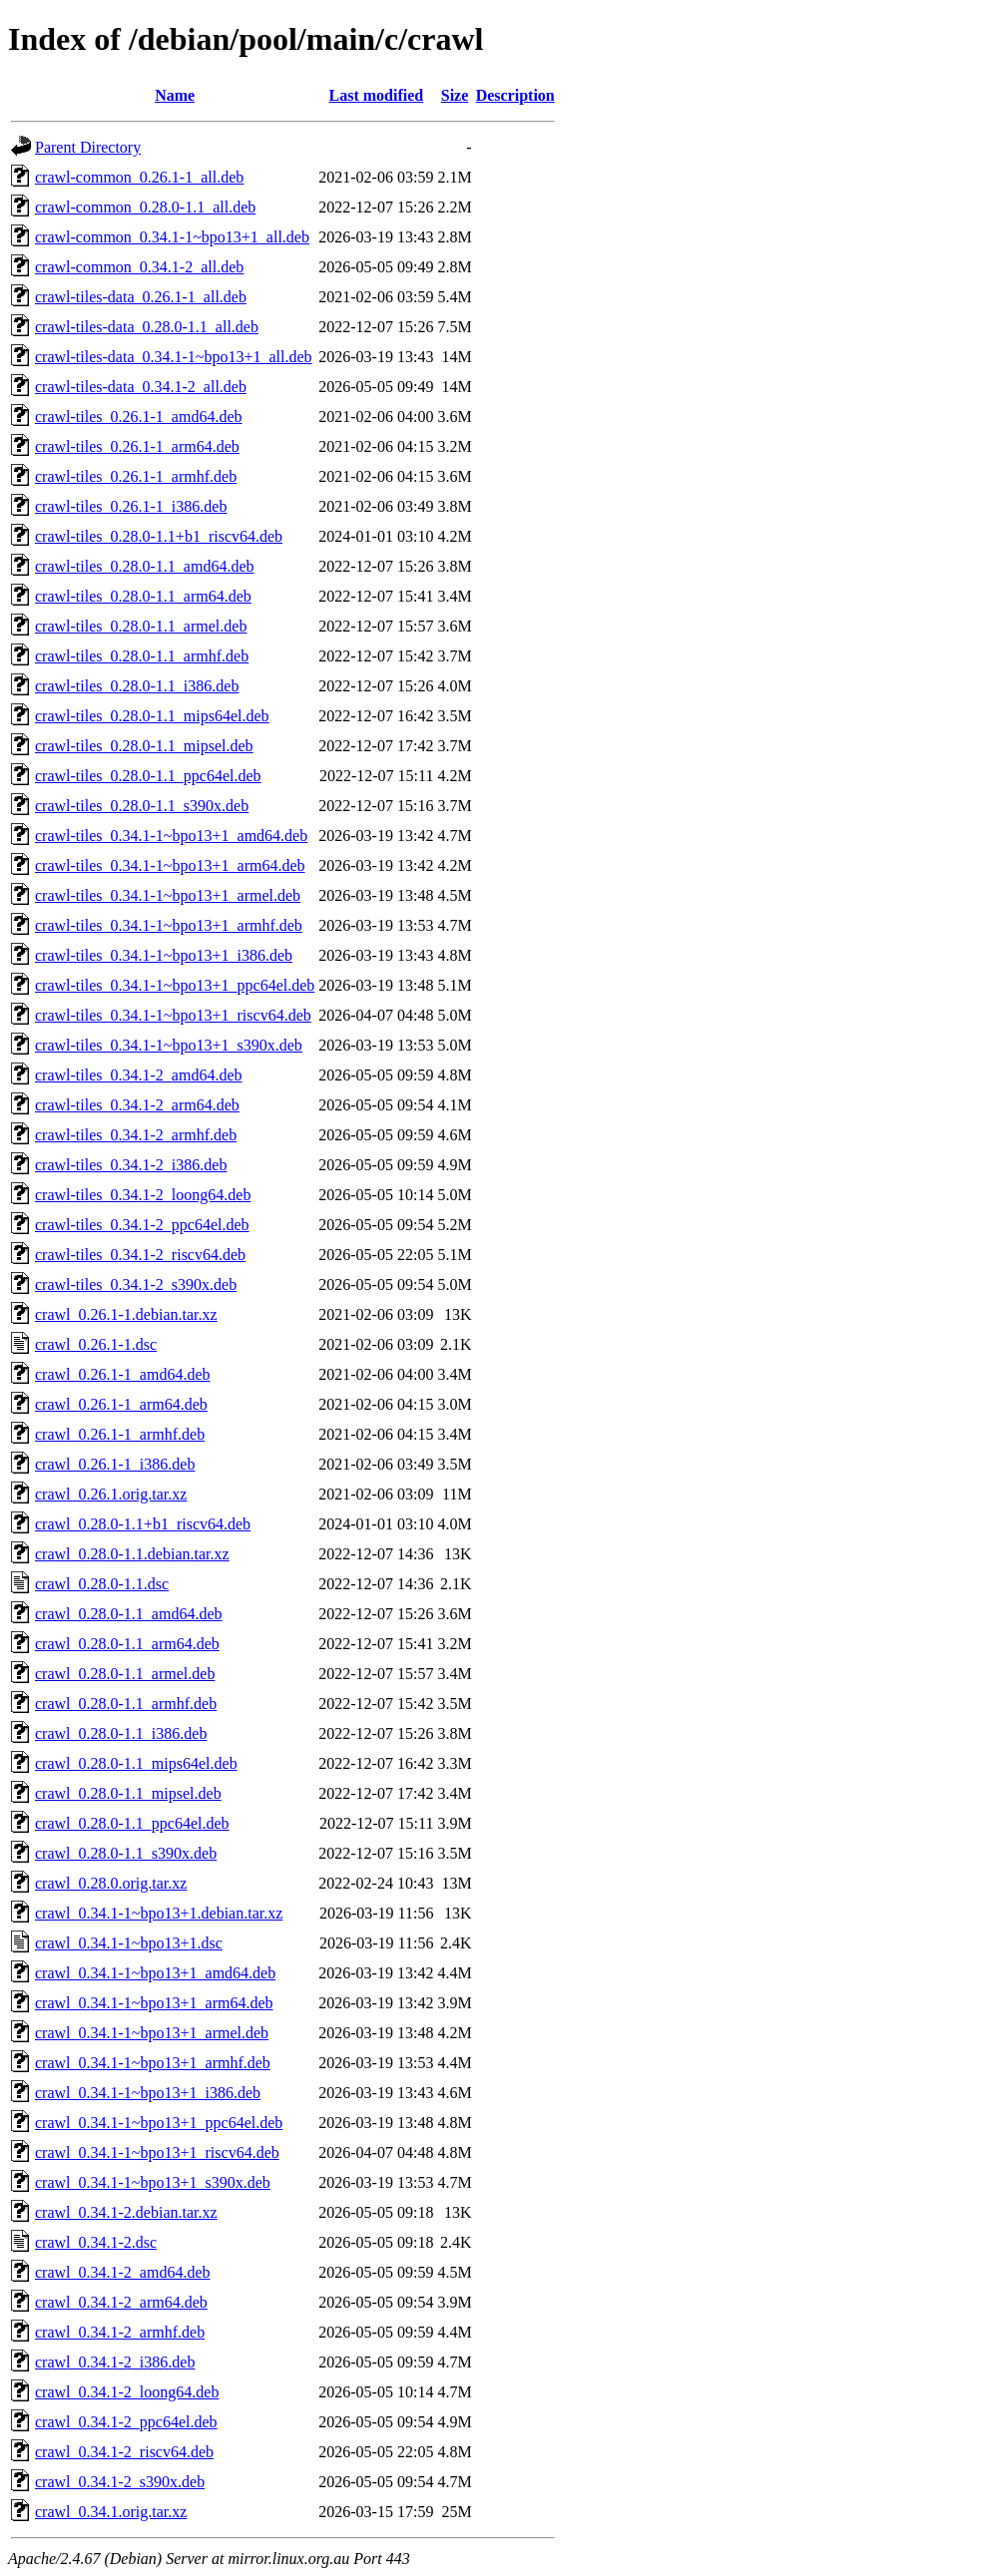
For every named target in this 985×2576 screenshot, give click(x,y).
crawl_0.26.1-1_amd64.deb (123, 1374)
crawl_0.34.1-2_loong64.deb (127, 2391)
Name (175, 95)
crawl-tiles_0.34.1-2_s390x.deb (136, 1284)
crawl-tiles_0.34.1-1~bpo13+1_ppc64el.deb (174, 985)
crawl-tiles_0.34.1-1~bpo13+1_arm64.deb (170, 865)
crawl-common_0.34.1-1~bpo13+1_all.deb (172, 236)
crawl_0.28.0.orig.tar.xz (111, 1883)
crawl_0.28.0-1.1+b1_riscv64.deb (142, 1523)
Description (515, 95)
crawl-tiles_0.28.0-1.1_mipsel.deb (144, 745)
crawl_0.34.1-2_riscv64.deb (124, 2451)
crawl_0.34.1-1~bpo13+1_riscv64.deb (157, 2152)
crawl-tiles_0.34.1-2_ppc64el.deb (142, 1224)
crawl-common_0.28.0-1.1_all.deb (145, 207)
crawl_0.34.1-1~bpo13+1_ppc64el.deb (158, 2122)
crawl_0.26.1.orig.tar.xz (111, 1494)
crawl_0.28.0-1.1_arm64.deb (127, 1643)
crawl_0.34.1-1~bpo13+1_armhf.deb (152, 2062)
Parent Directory (88, 147)
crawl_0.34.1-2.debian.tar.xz (126, 2212)
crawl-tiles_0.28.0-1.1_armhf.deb (141, 655)
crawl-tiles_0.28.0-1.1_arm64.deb (143, 596)
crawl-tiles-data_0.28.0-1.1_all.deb (146, 326)
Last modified (376, 95)
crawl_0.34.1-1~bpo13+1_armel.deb (151, 2032)
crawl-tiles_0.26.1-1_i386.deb (131, 506)
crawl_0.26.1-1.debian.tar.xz (126, 1314)
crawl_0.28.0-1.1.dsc (102, 1583)
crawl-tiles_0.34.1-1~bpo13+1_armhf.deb (168, 925)
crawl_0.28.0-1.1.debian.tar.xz (132, 1553)
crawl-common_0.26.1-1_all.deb (139, 177)
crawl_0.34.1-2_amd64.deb (123, 2272)
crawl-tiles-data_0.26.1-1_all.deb (140, 296)
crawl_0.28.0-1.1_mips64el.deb (136, 1763)
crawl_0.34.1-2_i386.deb (115, 2362)
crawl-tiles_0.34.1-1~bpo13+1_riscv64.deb (173, 1015)
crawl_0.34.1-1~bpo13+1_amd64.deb (155, 1972)
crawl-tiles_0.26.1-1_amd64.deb (139, 416)
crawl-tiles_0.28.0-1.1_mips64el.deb (152, 715)
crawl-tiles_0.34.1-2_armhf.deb (136, 1134)
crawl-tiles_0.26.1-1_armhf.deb (136, 476)
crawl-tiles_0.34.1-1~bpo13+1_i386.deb (163, 955)
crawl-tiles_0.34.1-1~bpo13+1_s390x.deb (168, 1045)
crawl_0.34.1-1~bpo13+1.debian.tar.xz (158, 1913)
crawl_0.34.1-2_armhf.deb (120, 2332)
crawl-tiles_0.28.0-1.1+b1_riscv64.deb (158, 536)
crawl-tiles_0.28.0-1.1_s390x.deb (141, 805)
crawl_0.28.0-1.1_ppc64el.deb (132, 1823)
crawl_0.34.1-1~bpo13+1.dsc (129, 1942)
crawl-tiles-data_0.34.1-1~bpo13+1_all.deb (173, 356)
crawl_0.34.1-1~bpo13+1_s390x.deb (152, 2182)
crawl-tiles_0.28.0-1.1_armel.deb (140, 626)
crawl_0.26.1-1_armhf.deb (120, 1434)
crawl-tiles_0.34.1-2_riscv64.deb (140, 1254)
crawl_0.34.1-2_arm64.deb (121, 2302)
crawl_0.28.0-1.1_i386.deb (121, 1733)
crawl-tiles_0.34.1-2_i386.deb (131, 1164)
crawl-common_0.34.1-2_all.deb (139, 266)
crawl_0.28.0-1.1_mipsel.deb (128, 1793)
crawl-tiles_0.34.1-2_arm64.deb (137, 1104)
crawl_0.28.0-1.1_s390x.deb (126, 1853)
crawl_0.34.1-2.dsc (96, 2242)
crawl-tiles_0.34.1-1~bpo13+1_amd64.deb (171, 835)
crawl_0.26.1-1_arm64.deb (121, 1404)
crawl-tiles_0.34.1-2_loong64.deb (142, 1194)
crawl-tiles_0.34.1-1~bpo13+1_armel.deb (167, 895)
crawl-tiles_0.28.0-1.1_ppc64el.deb (148, 775)
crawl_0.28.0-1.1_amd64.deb (129, 1613)
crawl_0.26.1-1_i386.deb (115, 1464)
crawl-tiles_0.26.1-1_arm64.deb (137, 446)
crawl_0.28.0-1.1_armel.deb (125, 1673)
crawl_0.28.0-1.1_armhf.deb (126, 1703)
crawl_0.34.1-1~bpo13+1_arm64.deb (154, 2002)
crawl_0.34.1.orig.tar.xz (111, 2511)
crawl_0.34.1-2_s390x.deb (120, 2481)
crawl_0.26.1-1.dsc (96, 1344)
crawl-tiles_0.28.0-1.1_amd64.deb (144, 566)
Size (455, 95)
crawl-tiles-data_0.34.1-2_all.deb (140, 386)
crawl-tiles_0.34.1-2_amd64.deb (139, 1075)
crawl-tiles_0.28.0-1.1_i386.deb (137, 685)
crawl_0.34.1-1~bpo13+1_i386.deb (147, 2092)
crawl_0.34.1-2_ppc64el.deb (126, 2421)
